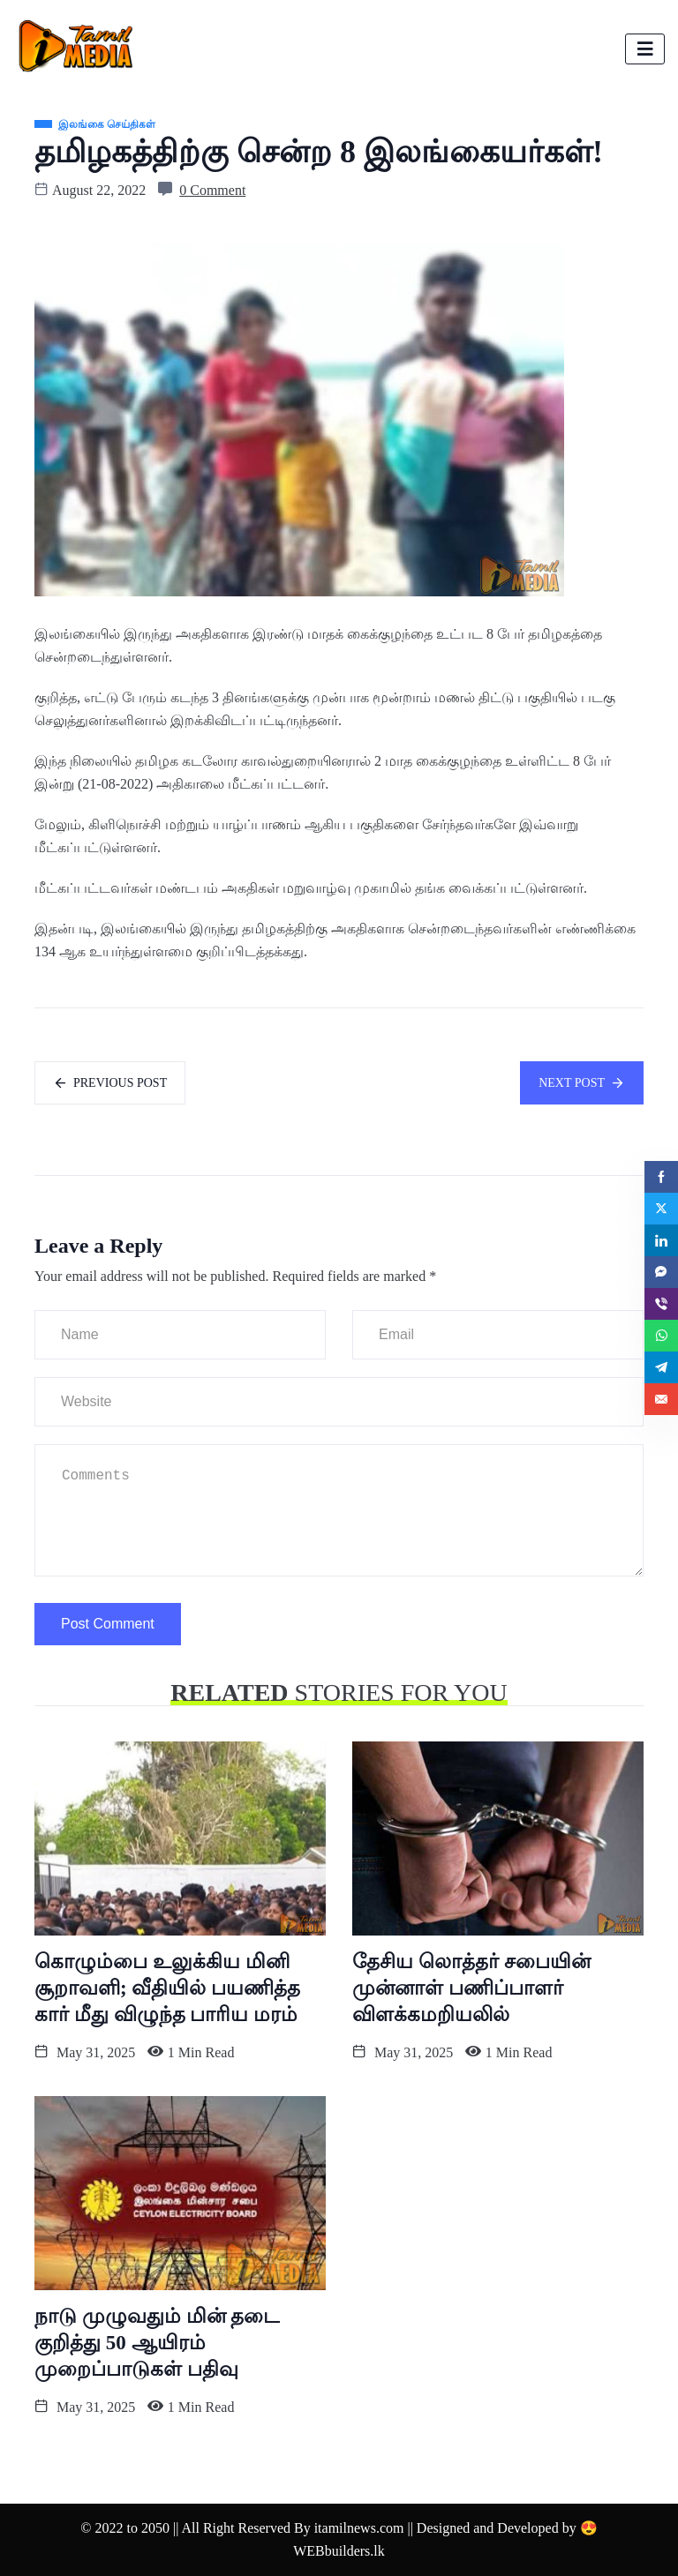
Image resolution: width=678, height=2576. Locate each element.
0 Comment (212, 190)
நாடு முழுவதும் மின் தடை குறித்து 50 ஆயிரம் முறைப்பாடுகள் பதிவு (156, 2342)
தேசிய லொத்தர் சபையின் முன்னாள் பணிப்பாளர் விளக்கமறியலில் (471, 1988)
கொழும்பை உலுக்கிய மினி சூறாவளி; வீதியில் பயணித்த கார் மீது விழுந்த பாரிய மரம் (167, 1988)
